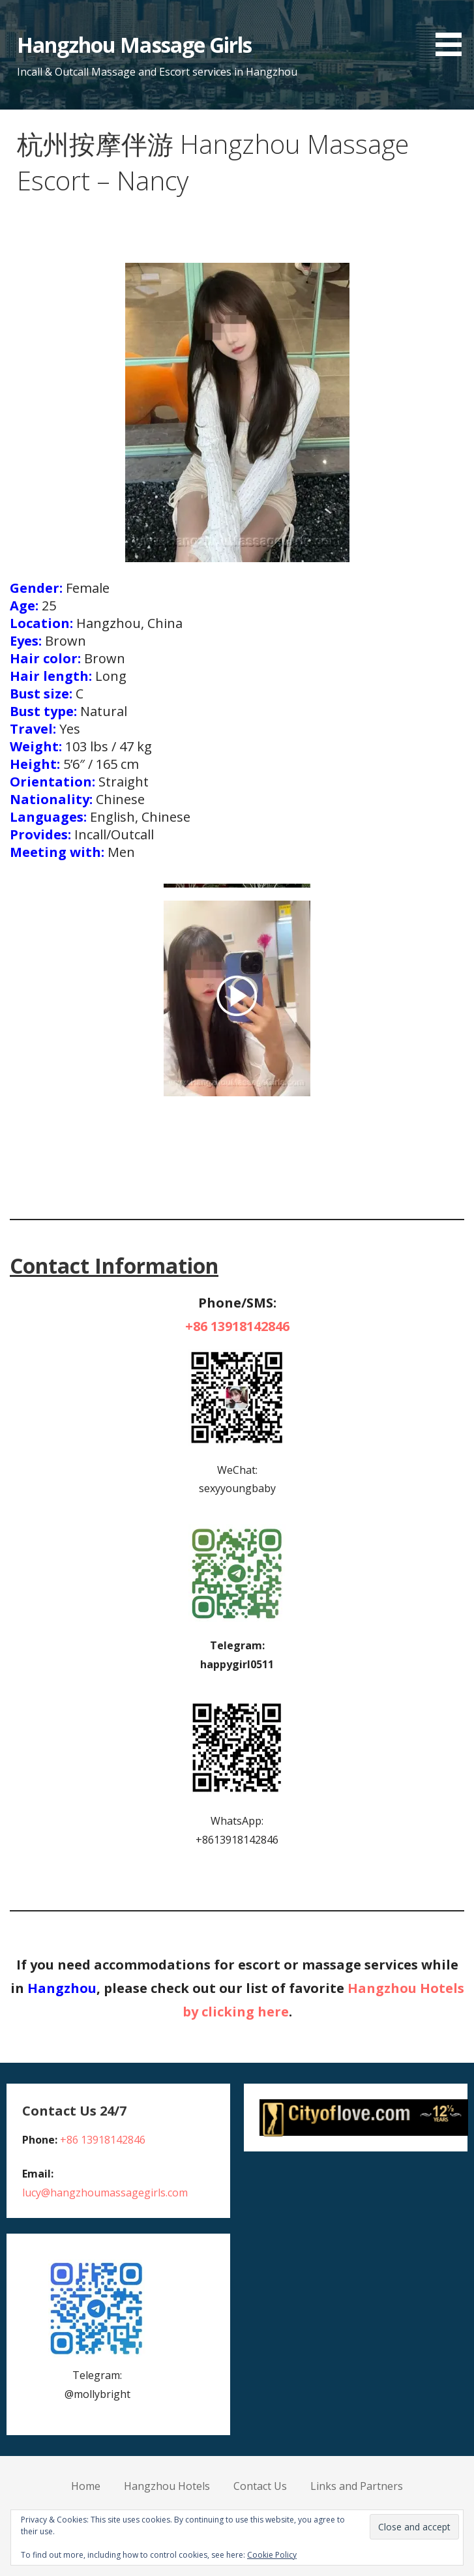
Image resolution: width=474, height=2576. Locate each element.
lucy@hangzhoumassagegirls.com (105, 2192)
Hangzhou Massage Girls (134, 45)
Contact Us (260, 2486)
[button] (453, 30)
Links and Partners (356, 2486)
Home (85, 2486)
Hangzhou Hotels (167, 2486)
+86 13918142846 (237, 1326)
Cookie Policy (272, 2554)
